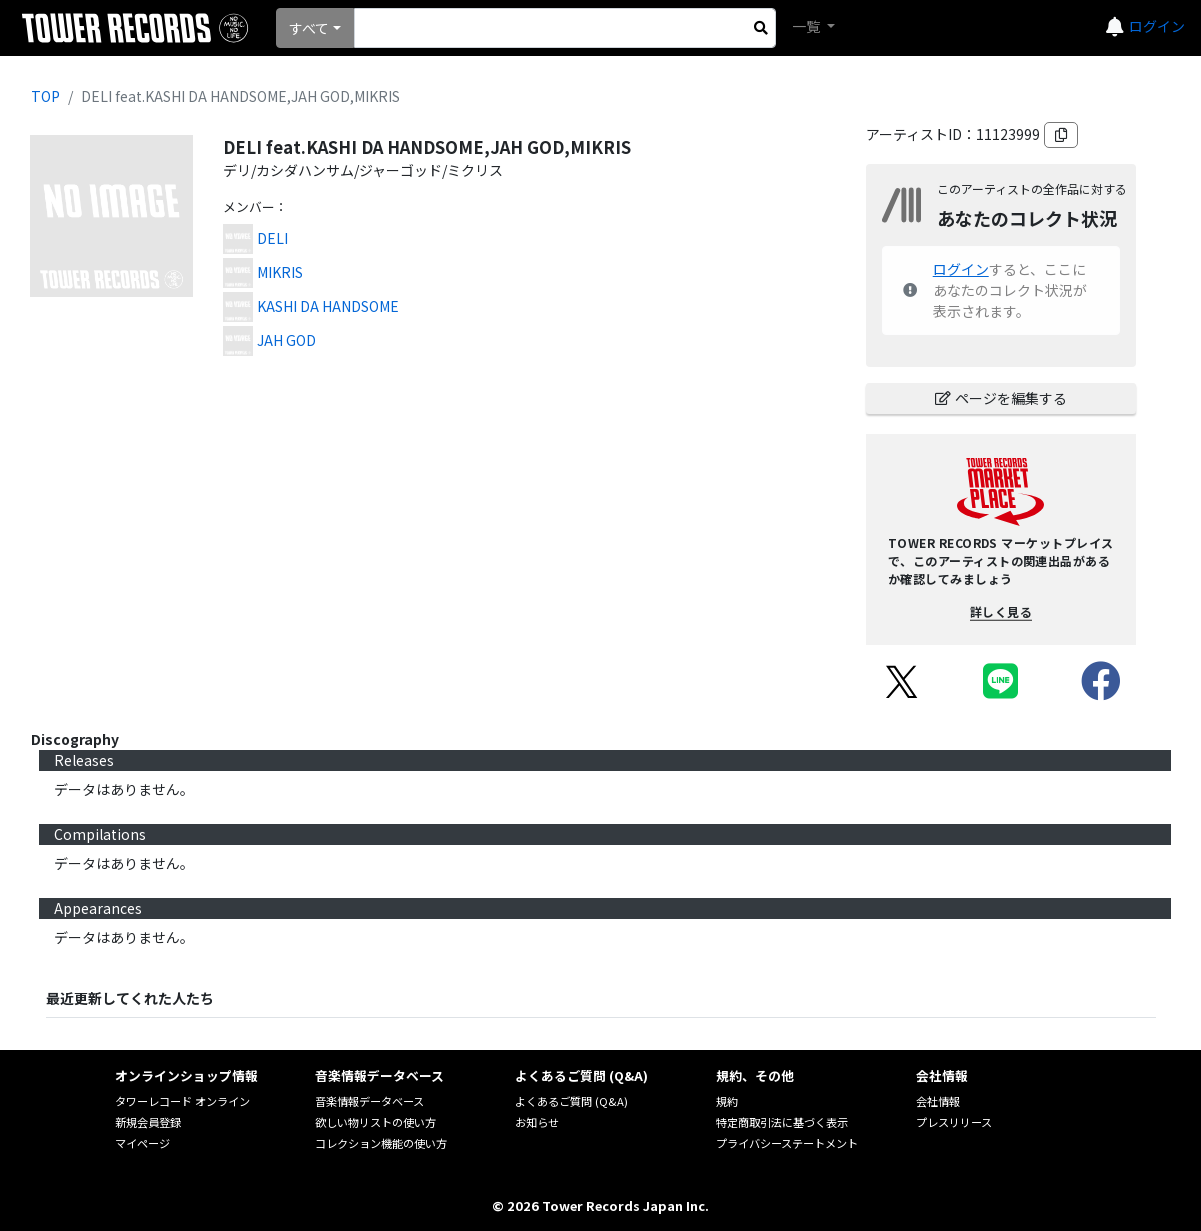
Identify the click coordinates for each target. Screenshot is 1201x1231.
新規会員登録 (148, 1122)
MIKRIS (280, 272)
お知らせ (537, 1122)
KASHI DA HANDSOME (328, 306)
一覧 (807, 26)
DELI (272, 238)
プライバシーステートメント (787, 1143)
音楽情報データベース (369, 1101)
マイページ (142, 1143)
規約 (727, 1101)
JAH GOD (286, 340)
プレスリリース (954, 1122)
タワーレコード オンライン (182, 1101)
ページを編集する (1001, 398)
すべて (309, 28)
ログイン (1157, 26)
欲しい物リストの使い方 (375, 1122)
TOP (45, 96)
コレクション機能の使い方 (381, 1143)
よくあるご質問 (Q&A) (571, 1101)
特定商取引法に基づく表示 (782, 1122)
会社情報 (938, 1101)
